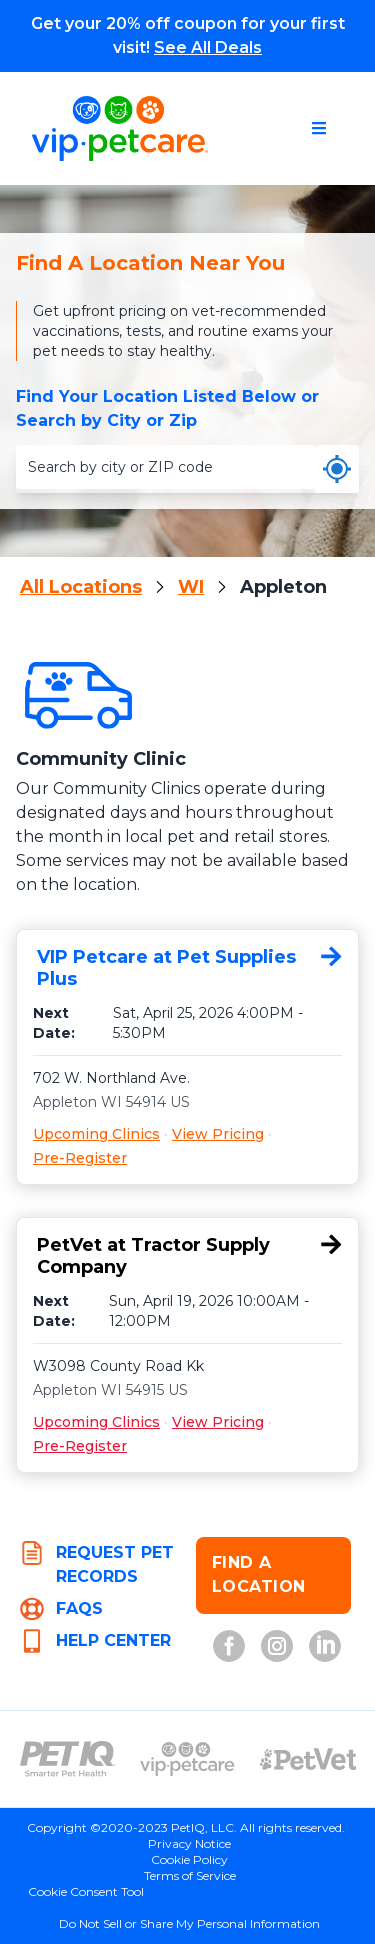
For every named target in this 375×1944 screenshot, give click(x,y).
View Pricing (218, 1134)
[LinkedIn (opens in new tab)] (325, 1646)
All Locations (81, 587)
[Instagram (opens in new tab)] (277, 1646)
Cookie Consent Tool (86, 1891)
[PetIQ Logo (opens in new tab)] (68, 1759)
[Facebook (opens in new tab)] (229, 1646)
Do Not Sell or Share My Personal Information (189, 1923)
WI (191, 587)
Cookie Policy (189, 1859)
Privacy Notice (189, 1843)
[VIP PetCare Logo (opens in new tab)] (188, 1759)
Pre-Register (80, 1158)
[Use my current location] (337, 469)
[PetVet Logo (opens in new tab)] (308, 1759)
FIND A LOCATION (259, 1574)
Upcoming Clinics (96, 1134)
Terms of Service (190, 1875)
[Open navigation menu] (319, 128)
